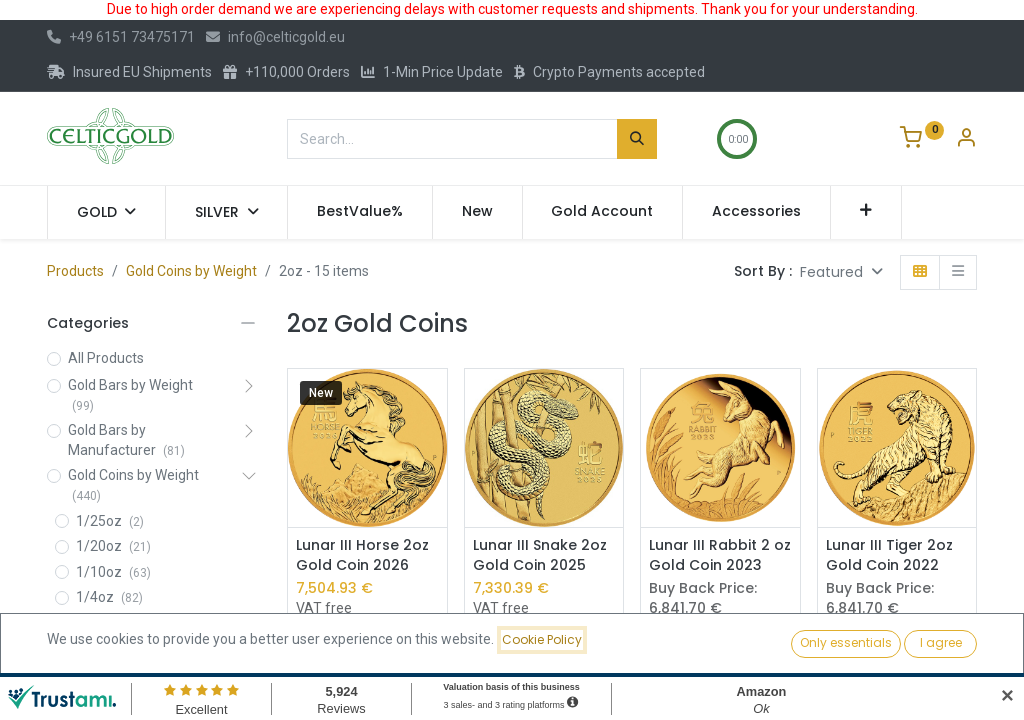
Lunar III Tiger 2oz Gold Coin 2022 (889, 555)
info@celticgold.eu (275, 37)
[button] (866, 212)
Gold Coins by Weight (191, 271)
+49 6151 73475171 (121, 37)
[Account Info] (966, 140)
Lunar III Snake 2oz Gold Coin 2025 (540, 555)
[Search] (637, 139)
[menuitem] (360, 212)
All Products (106, 358)
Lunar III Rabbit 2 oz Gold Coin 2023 (720, 555)
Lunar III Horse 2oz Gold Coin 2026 (362, 555)
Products (75, 271)
